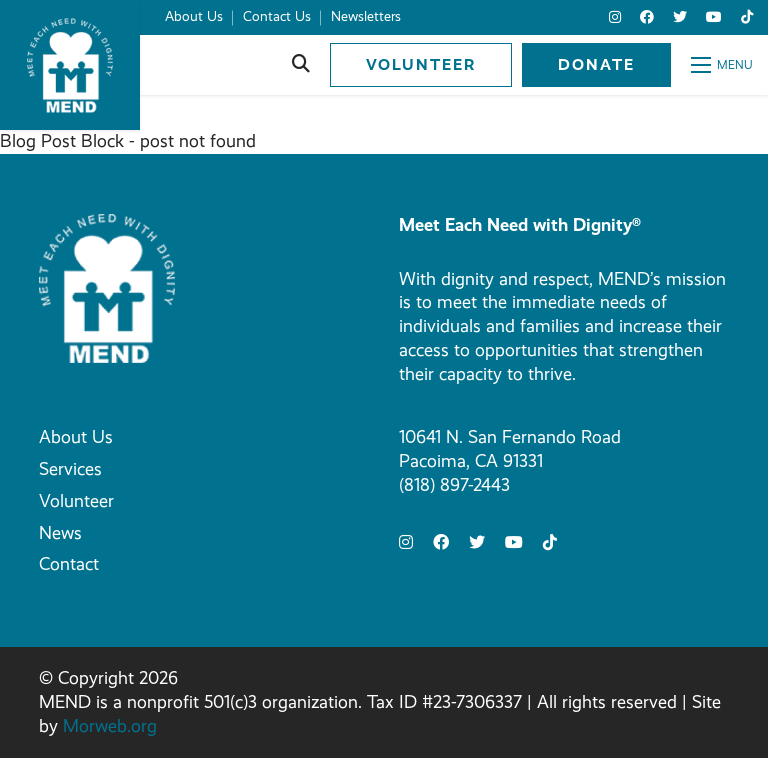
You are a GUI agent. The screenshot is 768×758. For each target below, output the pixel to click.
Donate (596, 64)
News (60, 533)
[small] (615, 17)
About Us (76, 437)
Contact (69, 564)
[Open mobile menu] (722, 65)
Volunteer (421, 64)
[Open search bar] (301, 65)
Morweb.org (110, 726)
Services (70, 469)
